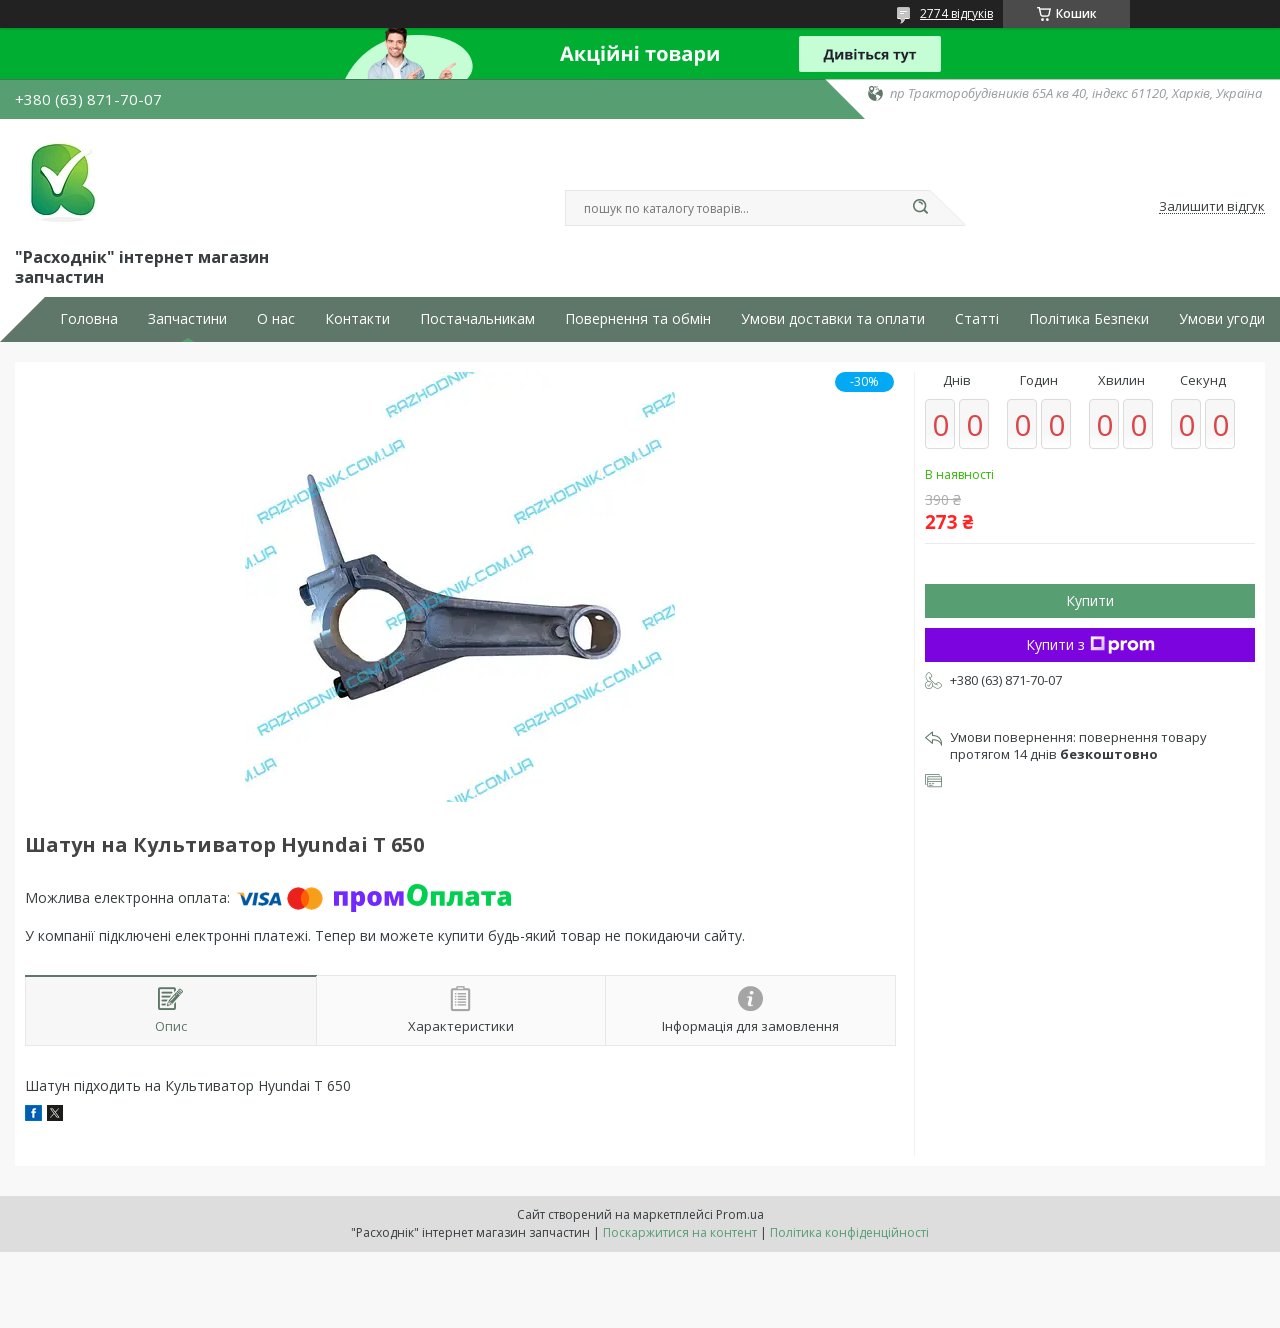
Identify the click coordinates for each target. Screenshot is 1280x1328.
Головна (89, 319)
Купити (1090, 600)
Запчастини (187, 319)
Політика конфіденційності (849, 1232)
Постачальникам (477, 319)
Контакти (357, 319)
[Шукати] (920, 208)
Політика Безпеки (1089, 319)
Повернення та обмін (638, 319)
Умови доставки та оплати (833, 319)
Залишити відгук (1212, 207)
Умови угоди (1222, 319)
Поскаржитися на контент (680, 1232)
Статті (977, 319)
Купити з (1090, 644)
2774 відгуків (956, 13)
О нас (276, 319)
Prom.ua (740, 1214)
